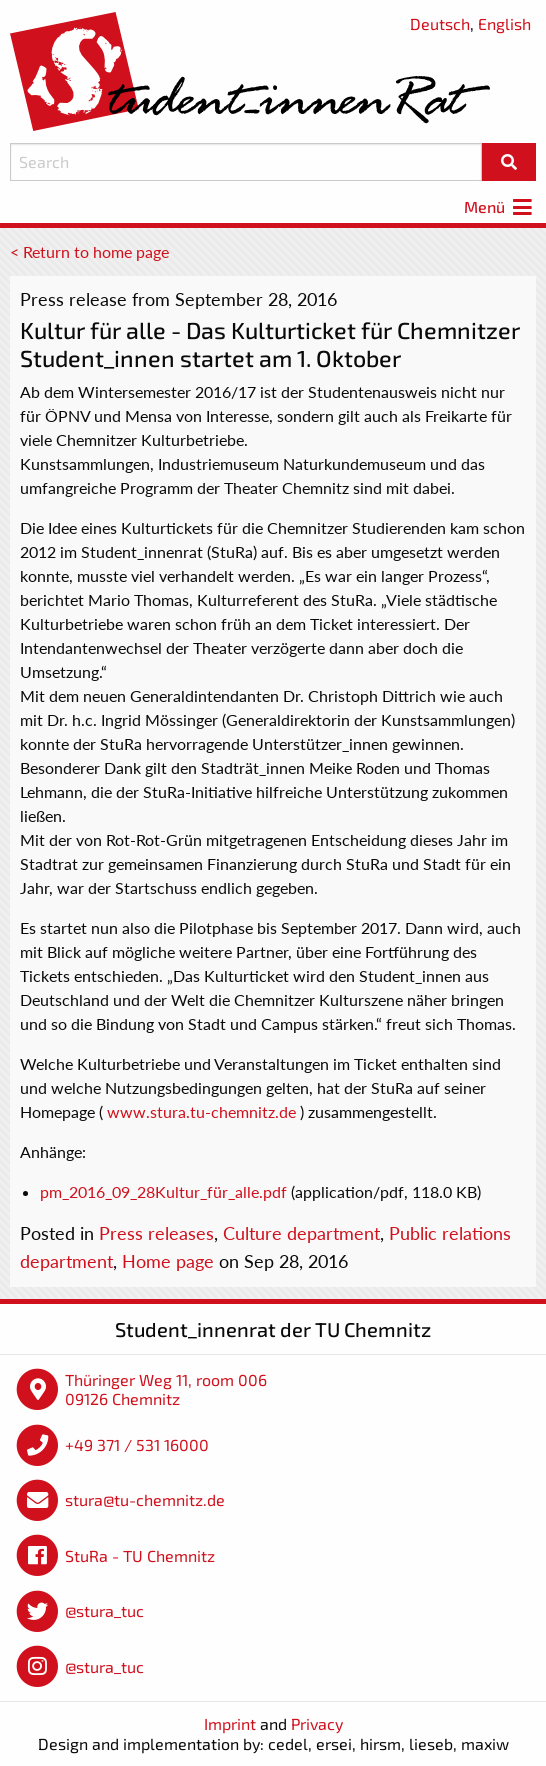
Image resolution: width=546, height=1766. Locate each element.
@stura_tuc (104, 1610)
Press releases (156, 1233)
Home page (168, 1261)
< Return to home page (89, 251)
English (504, 23)
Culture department (301, 1233)
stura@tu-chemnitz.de (145, 1499)
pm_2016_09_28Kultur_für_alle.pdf (163, 1191)
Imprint (230, 1723)
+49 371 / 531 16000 (137, 1444)
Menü (500, 206)
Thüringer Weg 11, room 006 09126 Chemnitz (166, 1389)
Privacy (317, 1723)
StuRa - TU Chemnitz (140, 1555)
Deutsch (440, 23)
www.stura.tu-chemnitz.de (201, 1111)
